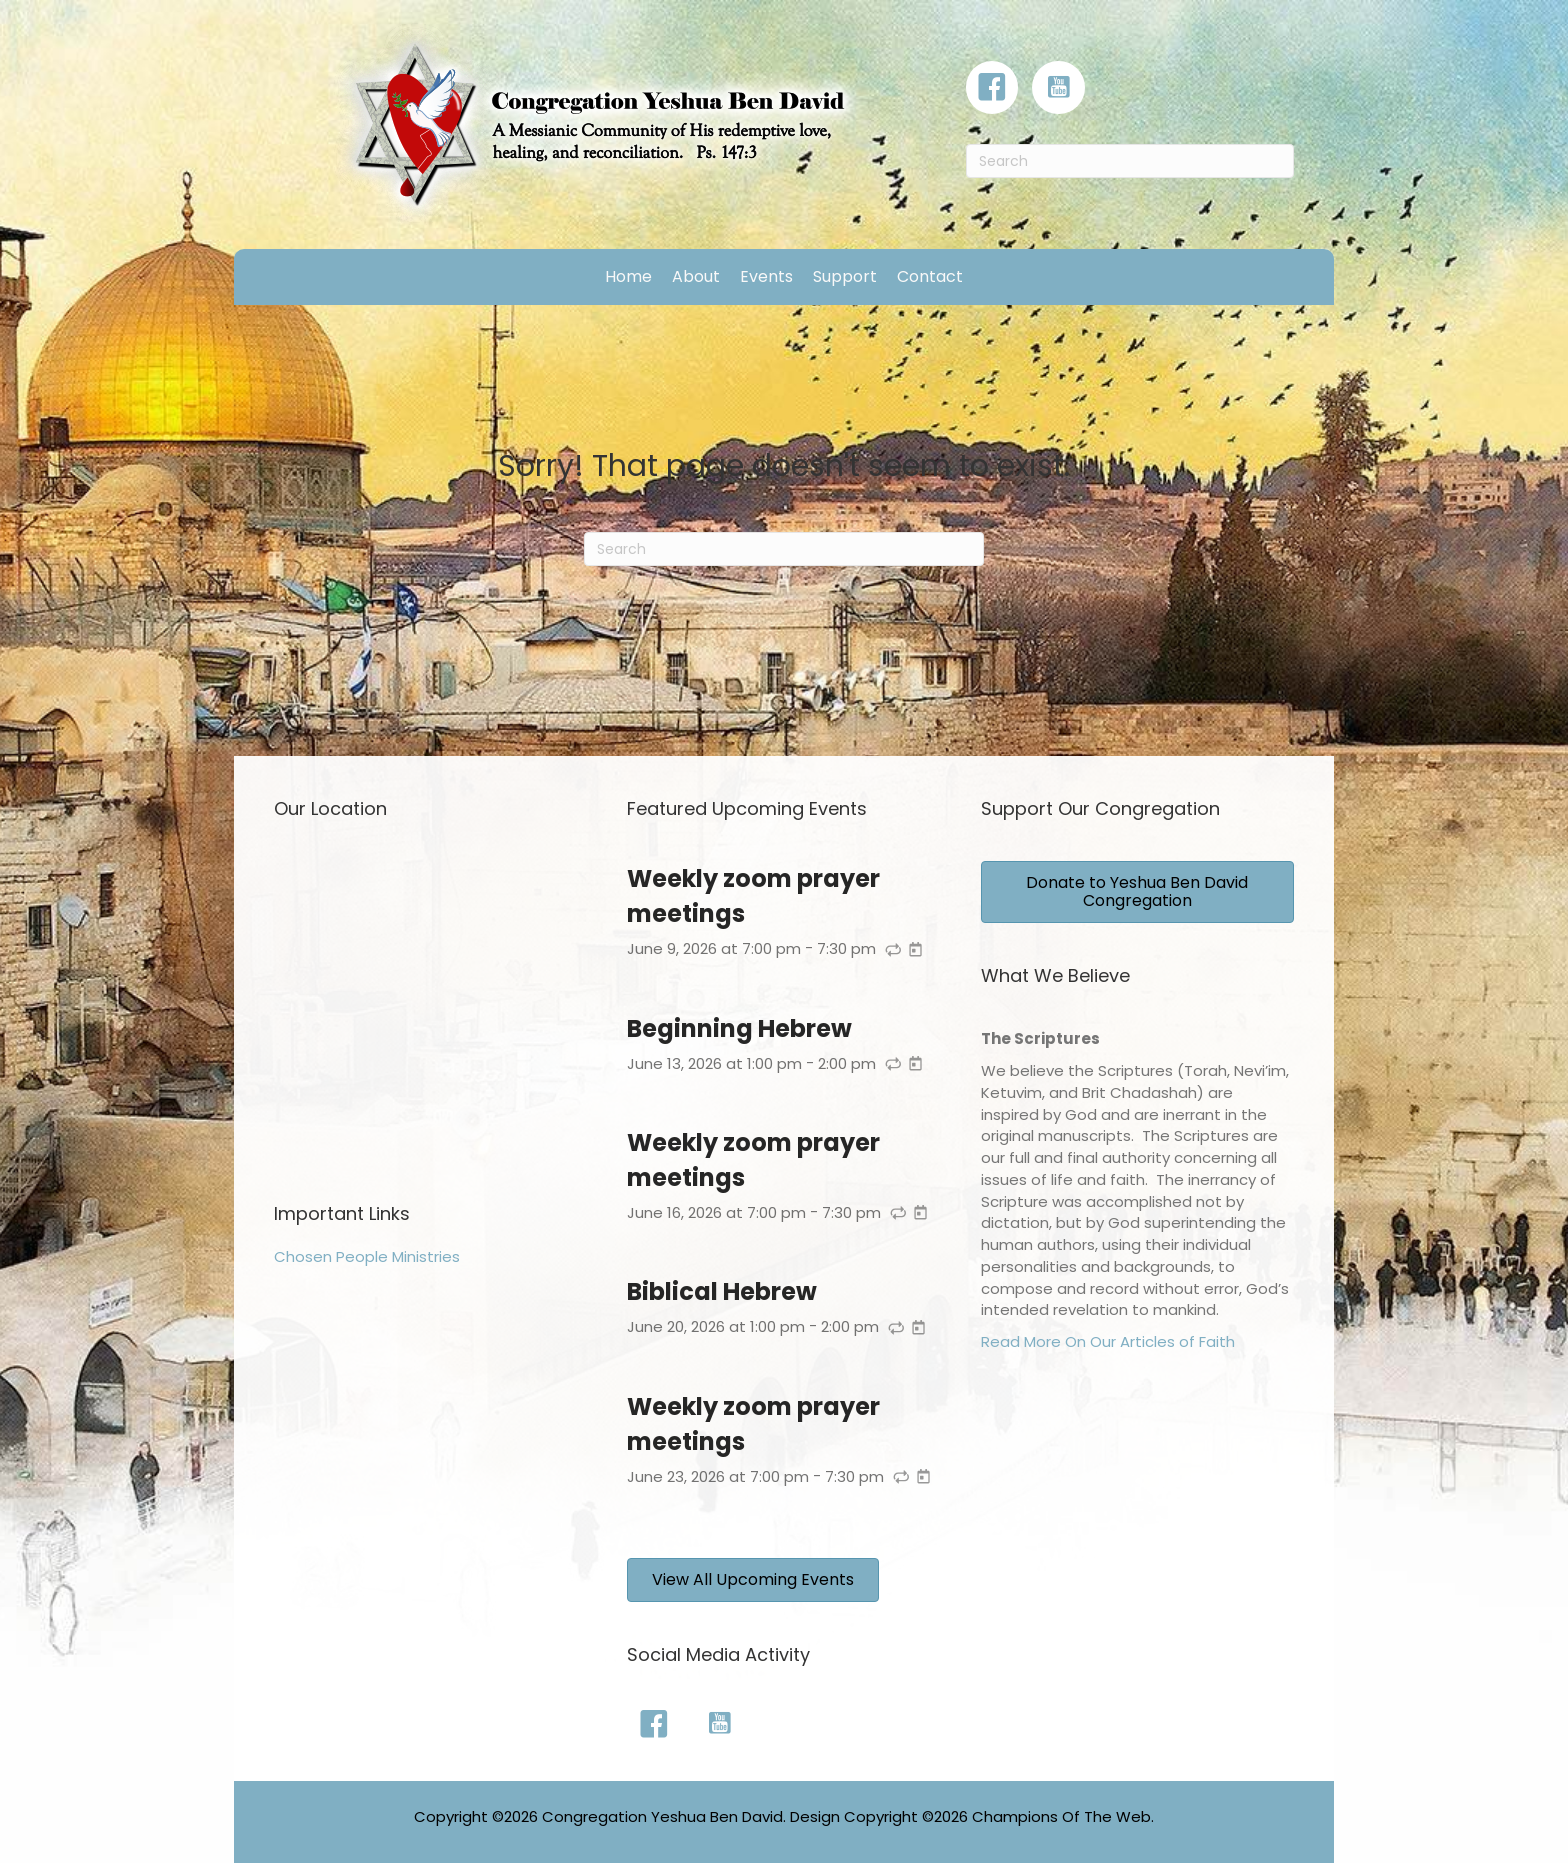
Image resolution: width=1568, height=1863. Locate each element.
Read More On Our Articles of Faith (1108, 1341)
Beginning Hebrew (739, 1028)
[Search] (1130, 161)
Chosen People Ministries (367, 1256)
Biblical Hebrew (722, 1291)
